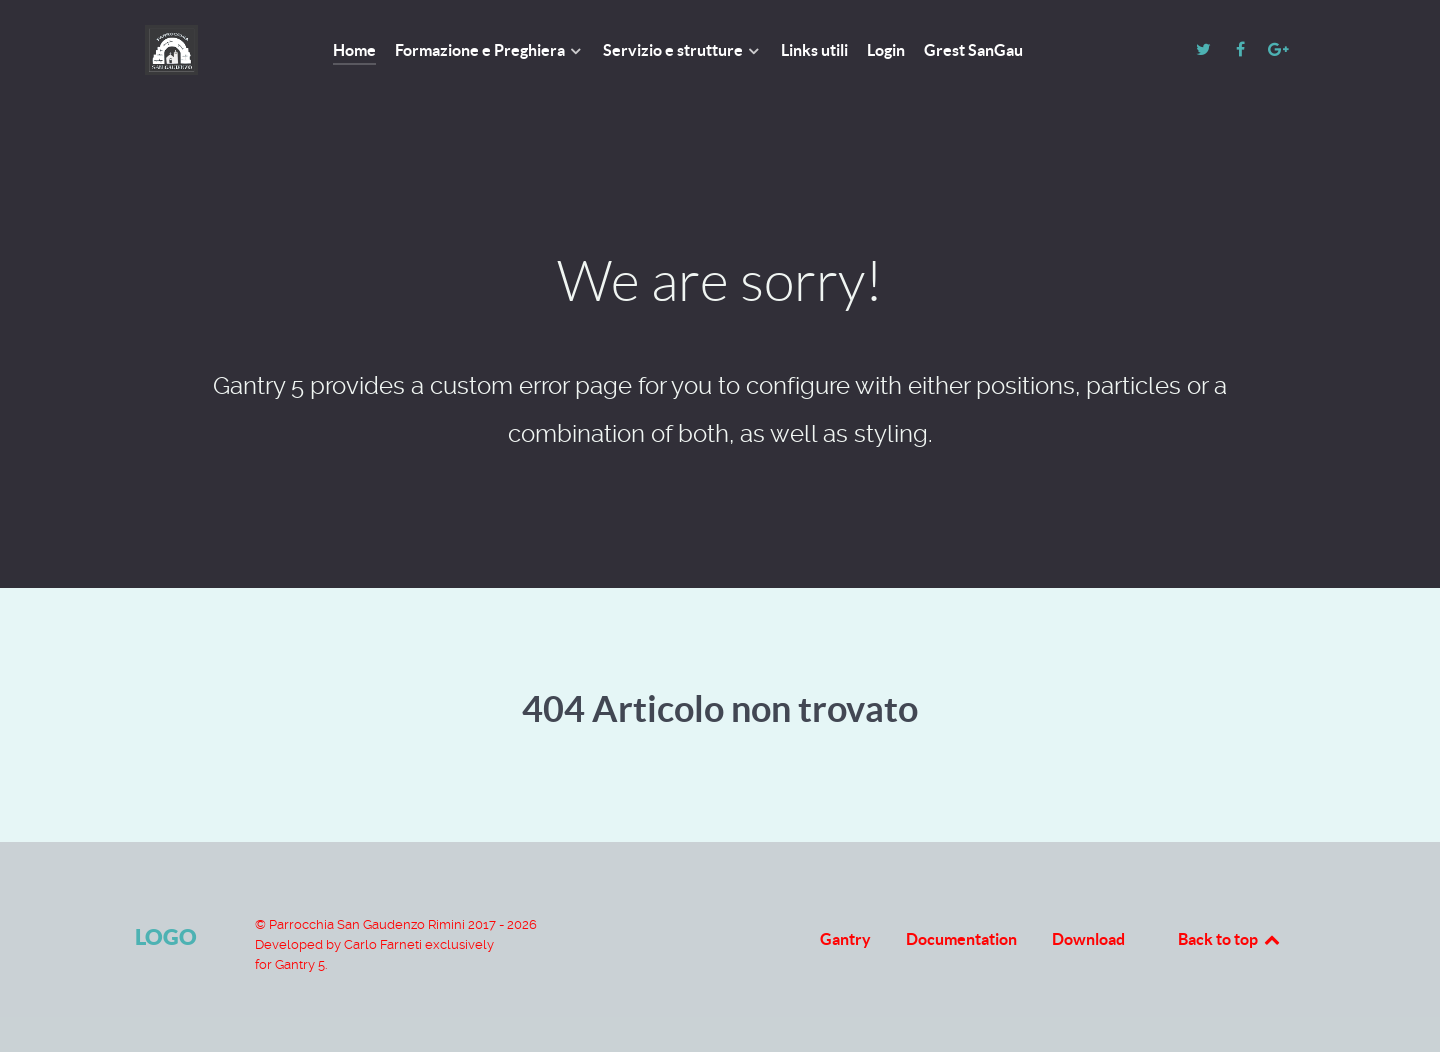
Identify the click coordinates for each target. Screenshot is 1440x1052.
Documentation (961, 939)
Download (1088, 939)
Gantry (845, 939)
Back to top (1230, 939)
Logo (166, 936)
